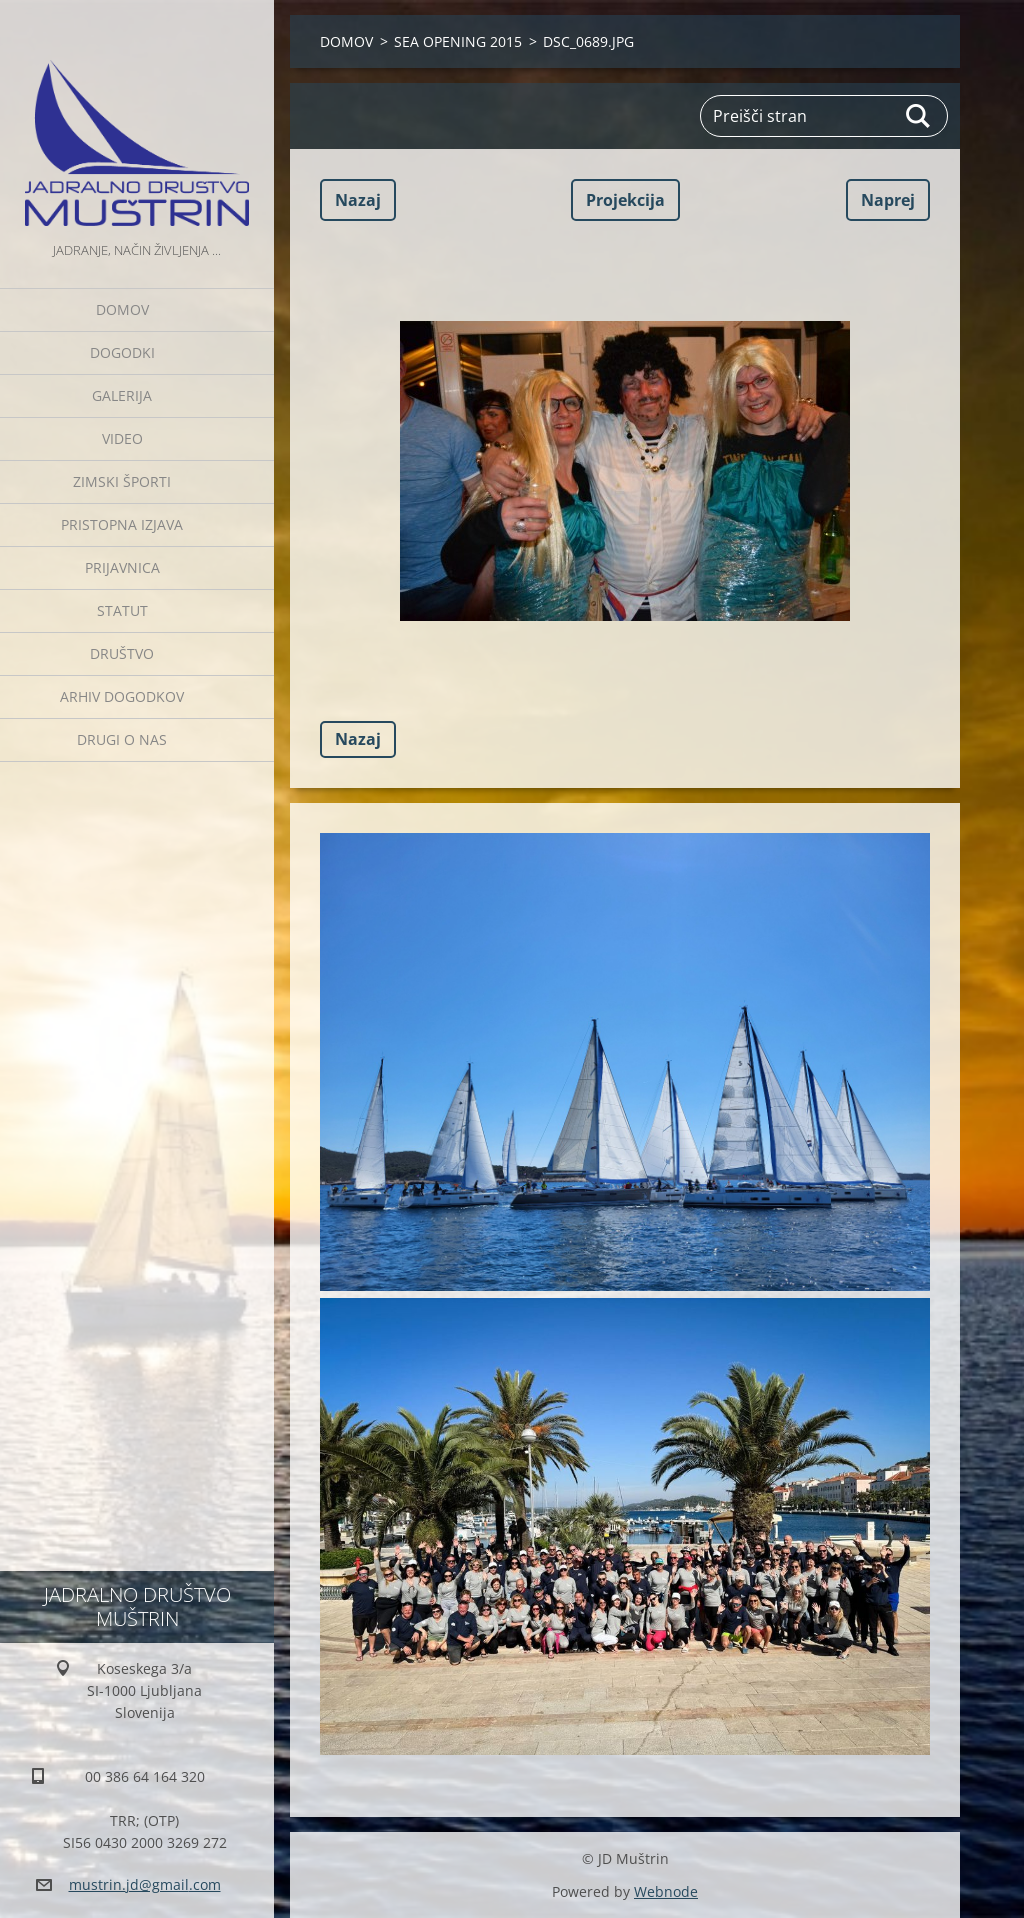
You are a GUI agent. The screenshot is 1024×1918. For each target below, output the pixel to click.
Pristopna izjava (122, 524)
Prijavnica (122, 567)
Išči (919, 116)
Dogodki (122, 352)
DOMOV (122, 309)
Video (122, 438)
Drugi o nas (122, 739)
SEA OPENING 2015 (458, 41)
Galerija (122, 395)
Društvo (122, 653)
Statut (122, 610)
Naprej (888, 200)
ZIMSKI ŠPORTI (122, 481)
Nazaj (358, 200)
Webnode (666, 1891)
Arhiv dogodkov (122, 696)
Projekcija (625, 200)
